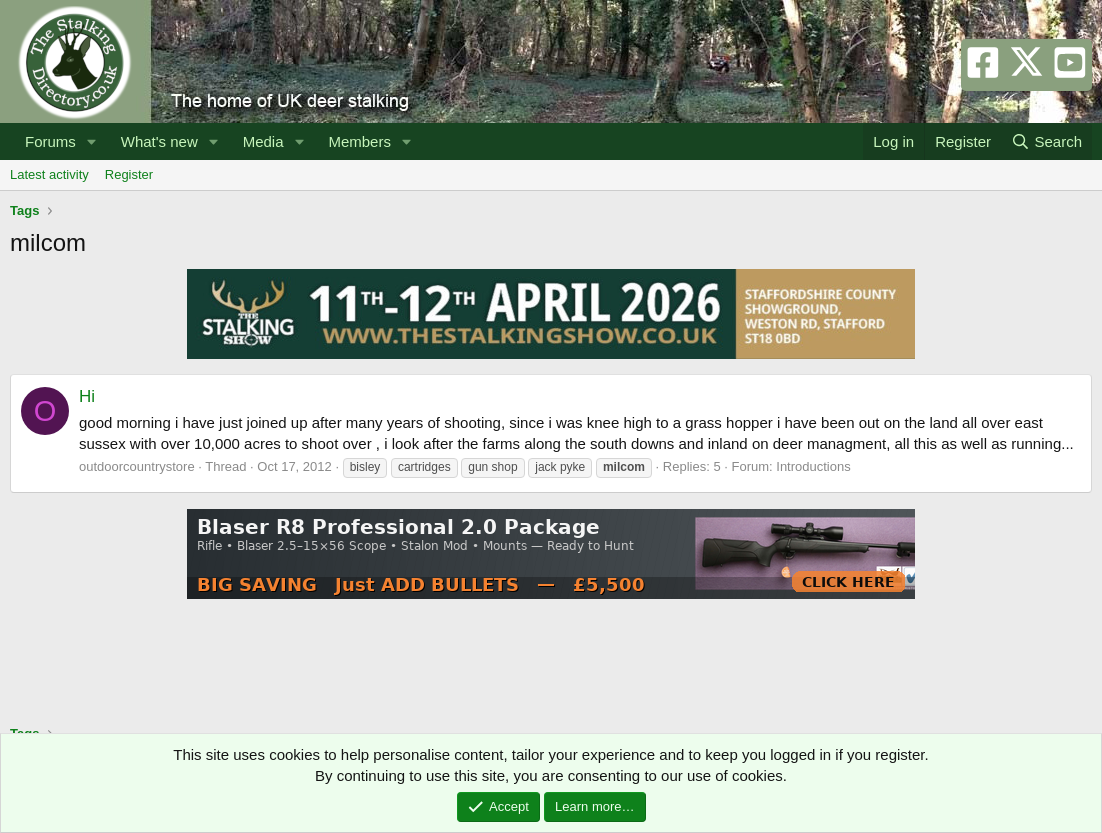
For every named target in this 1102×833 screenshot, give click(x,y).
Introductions (813, 466)
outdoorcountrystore (137, 466)
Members (359, 141)
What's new (159, 141)
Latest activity (49, 174)
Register (129, 174)
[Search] (1046, 141)
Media (263, 141)
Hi (87, 396)
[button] (92, 141)
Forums (50, 141)
